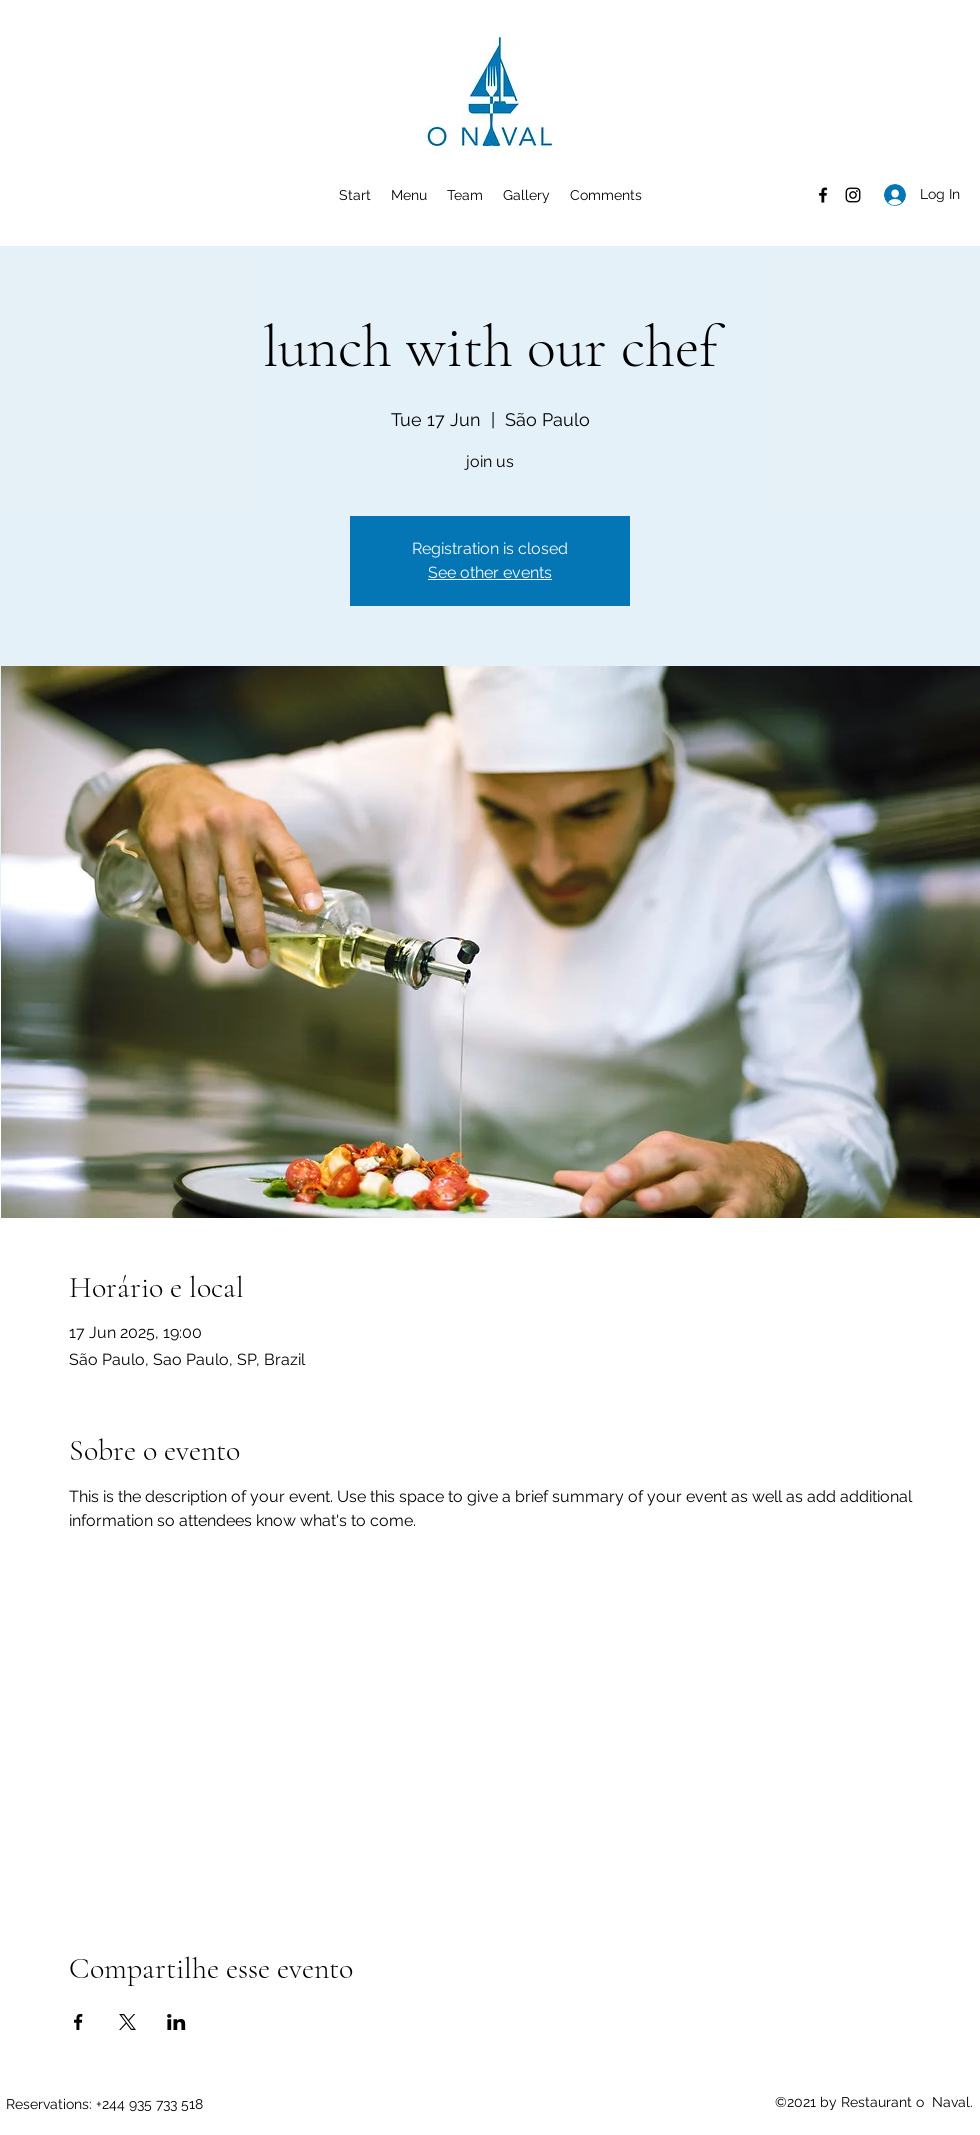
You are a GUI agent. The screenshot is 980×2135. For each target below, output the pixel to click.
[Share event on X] (127, 2022)
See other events (490, 572)
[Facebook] (823, 195)
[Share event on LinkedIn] (176, 2022)
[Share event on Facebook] (78, 2022)
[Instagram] (853, 195)
